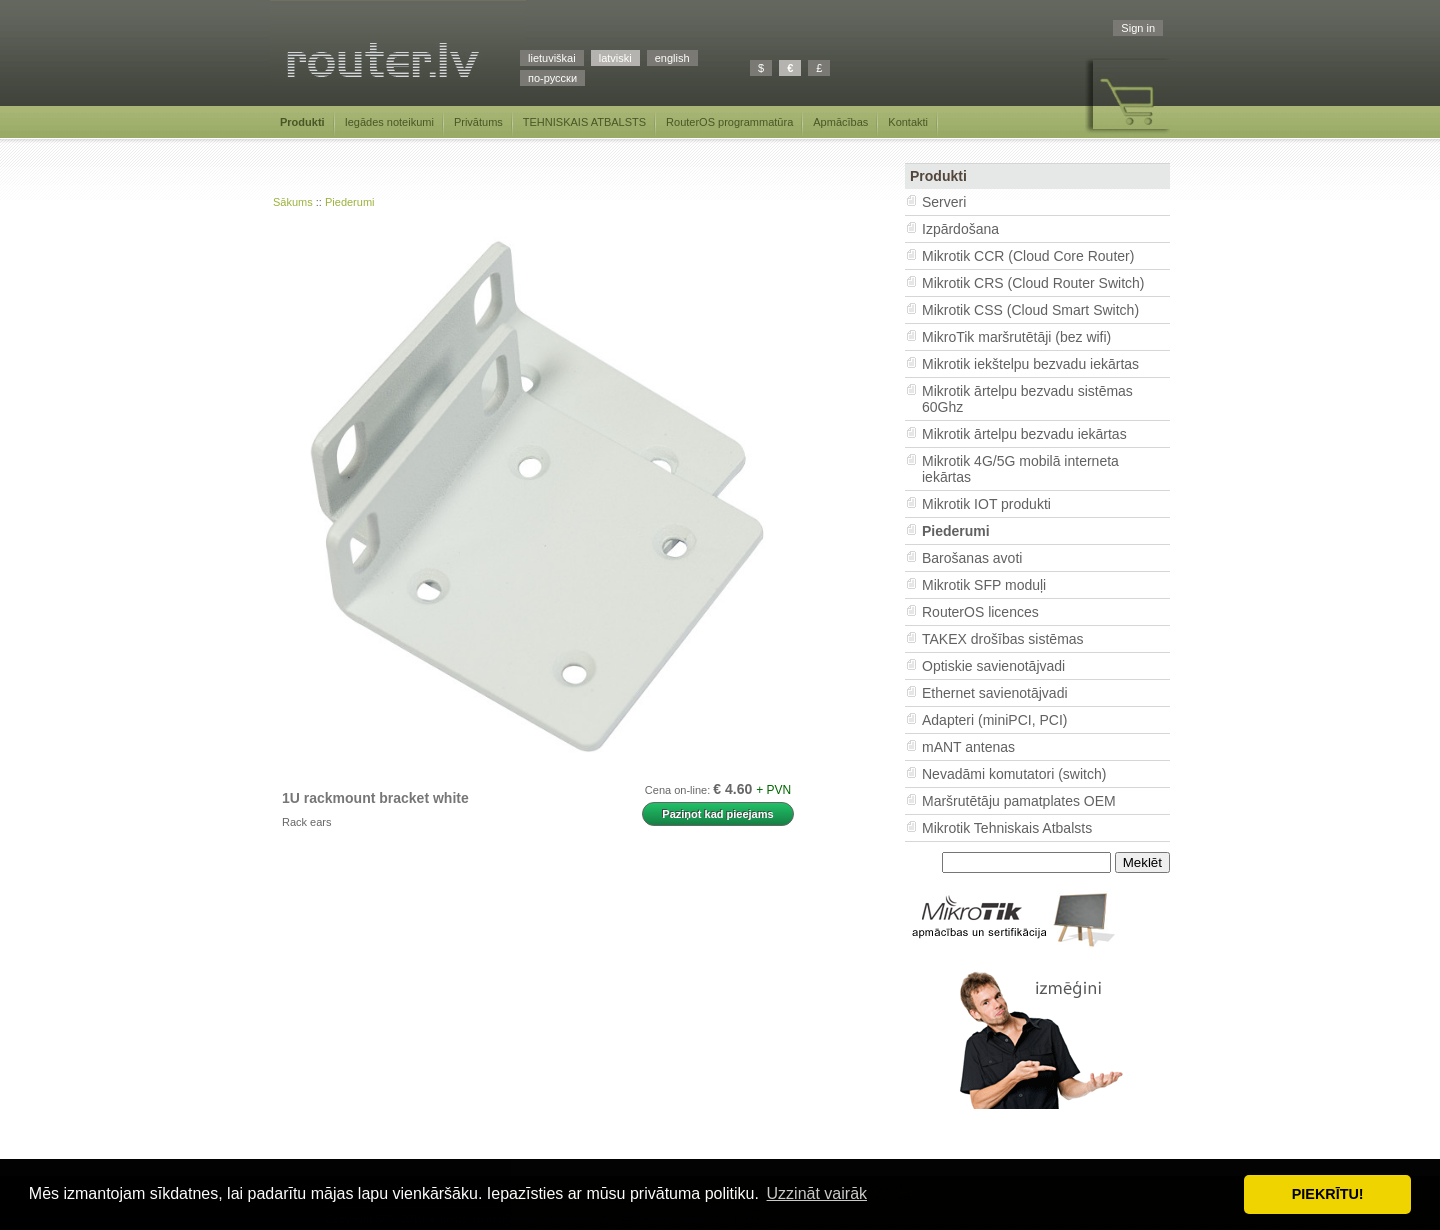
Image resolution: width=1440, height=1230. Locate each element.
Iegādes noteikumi (389, 122)
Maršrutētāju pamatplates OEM (1019, 801)
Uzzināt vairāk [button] (817, 1193)
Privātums (478, 122)
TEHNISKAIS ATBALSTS (584, 122)
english (672, 58)
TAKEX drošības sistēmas (1003, 639)
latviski (615, 58)
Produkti (302, 122)
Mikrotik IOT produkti (986, 504)
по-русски (552, 78)
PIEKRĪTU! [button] (1328, 1194)
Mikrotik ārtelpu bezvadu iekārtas (1024, 434)
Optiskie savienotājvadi (993, 666)
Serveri (944, 202)
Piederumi (350, 202)
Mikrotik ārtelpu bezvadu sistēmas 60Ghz (1027, 399)
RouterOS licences (980, 612)
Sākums (293, 202)
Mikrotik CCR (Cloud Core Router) (1028, 256)
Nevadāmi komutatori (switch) (1014, 774)
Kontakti (908, 122)
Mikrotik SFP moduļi (984, 585)
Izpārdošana (960, 229)
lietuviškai (552, 58)
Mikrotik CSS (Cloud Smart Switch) (1030, 310)
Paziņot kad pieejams (717, 814)
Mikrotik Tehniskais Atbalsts (1007, 828)
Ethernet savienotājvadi (995, 693)
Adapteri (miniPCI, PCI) (994, 720)
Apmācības (840, 122)
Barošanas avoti (972, 558)
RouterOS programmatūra (729, 122)
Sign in (1138, 28)
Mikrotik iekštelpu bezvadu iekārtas (1030, 364)
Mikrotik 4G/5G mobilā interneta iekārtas (1020, 469)
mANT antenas (968, 747)
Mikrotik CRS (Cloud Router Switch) (1033, 283)
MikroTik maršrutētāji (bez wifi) (1016, 337)
